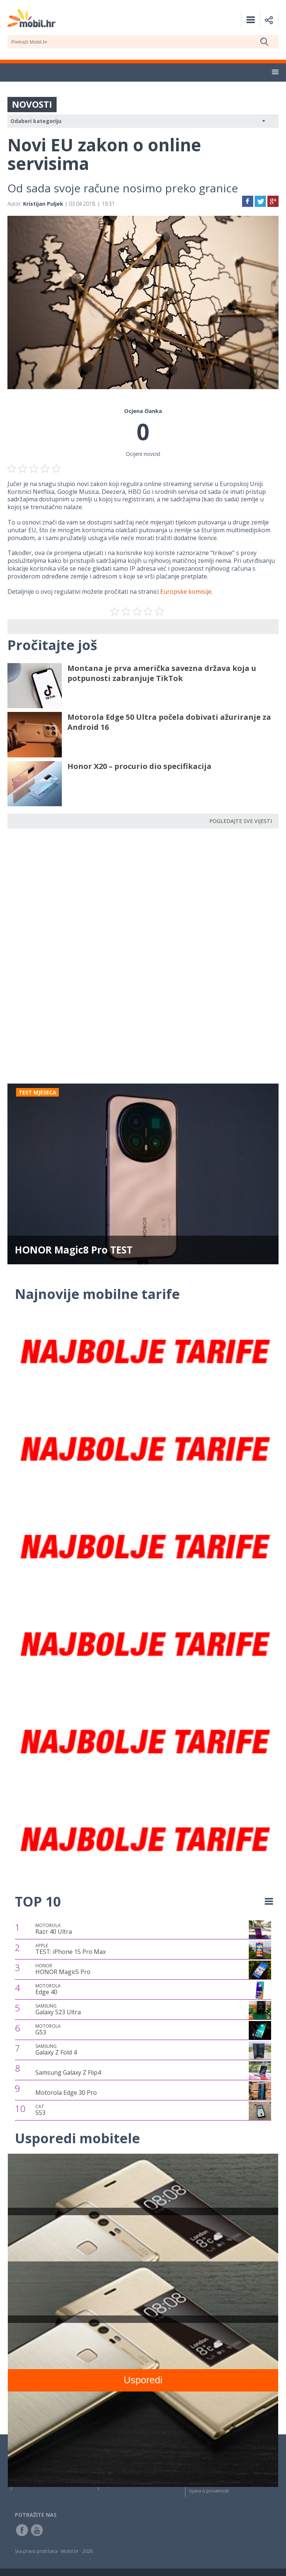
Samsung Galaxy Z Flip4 (68, 2072)
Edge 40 (48, 1989)
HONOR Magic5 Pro (62, 1969)
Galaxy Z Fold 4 (56, 2049)
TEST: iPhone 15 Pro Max (70, 1949)
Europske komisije (186, 591)
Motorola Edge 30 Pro (66, 2092)
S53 (40, 2110)
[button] (275, 72)
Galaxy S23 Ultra (58, 2009)
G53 (48, 2029)
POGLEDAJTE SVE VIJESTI (240, 820)
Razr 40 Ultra (53, 1929)
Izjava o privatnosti (209, 2491)
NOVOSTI (32, 104)
